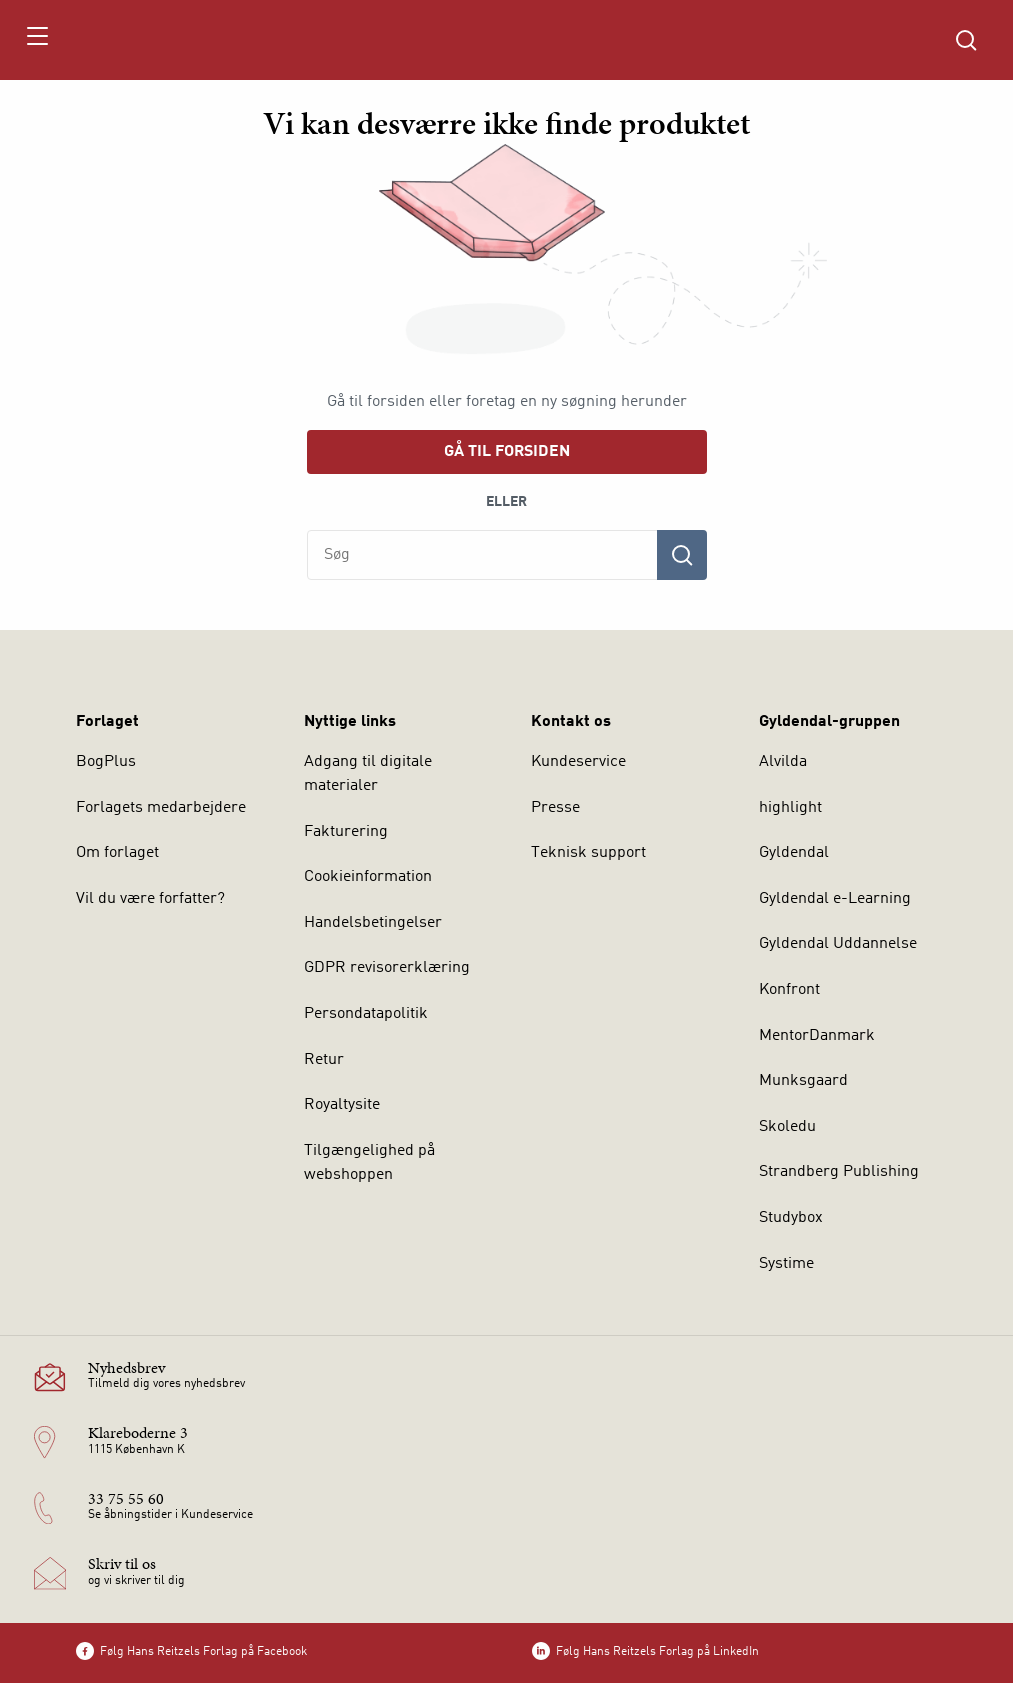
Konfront (789, 990)
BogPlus (106, 762)
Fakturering (346, 832)
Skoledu (787, 1127)
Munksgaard (803, 1081)
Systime (786, 1264)
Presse (555, 808)
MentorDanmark (817, 1036)
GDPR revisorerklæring (387, 968)
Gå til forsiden (507, 452)
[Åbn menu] (36, 40)
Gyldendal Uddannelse (838, 944)
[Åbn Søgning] (966, 40)
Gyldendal (794, 853)
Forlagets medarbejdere (161, 808)
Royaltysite (342, 1105)
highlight (790, 808)
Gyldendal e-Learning (835, 899)
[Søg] (682, 555)
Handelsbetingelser (373, 923)
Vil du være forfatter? (150, 899)
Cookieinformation (368, 877)
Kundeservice (578, 762)
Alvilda (783, 762)
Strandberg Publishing (839, 1172)
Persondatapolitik (366, 1014)
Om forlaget (117, 853)
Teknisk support (588, 853)
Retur (324, 1060)
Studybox (791, 1218)
